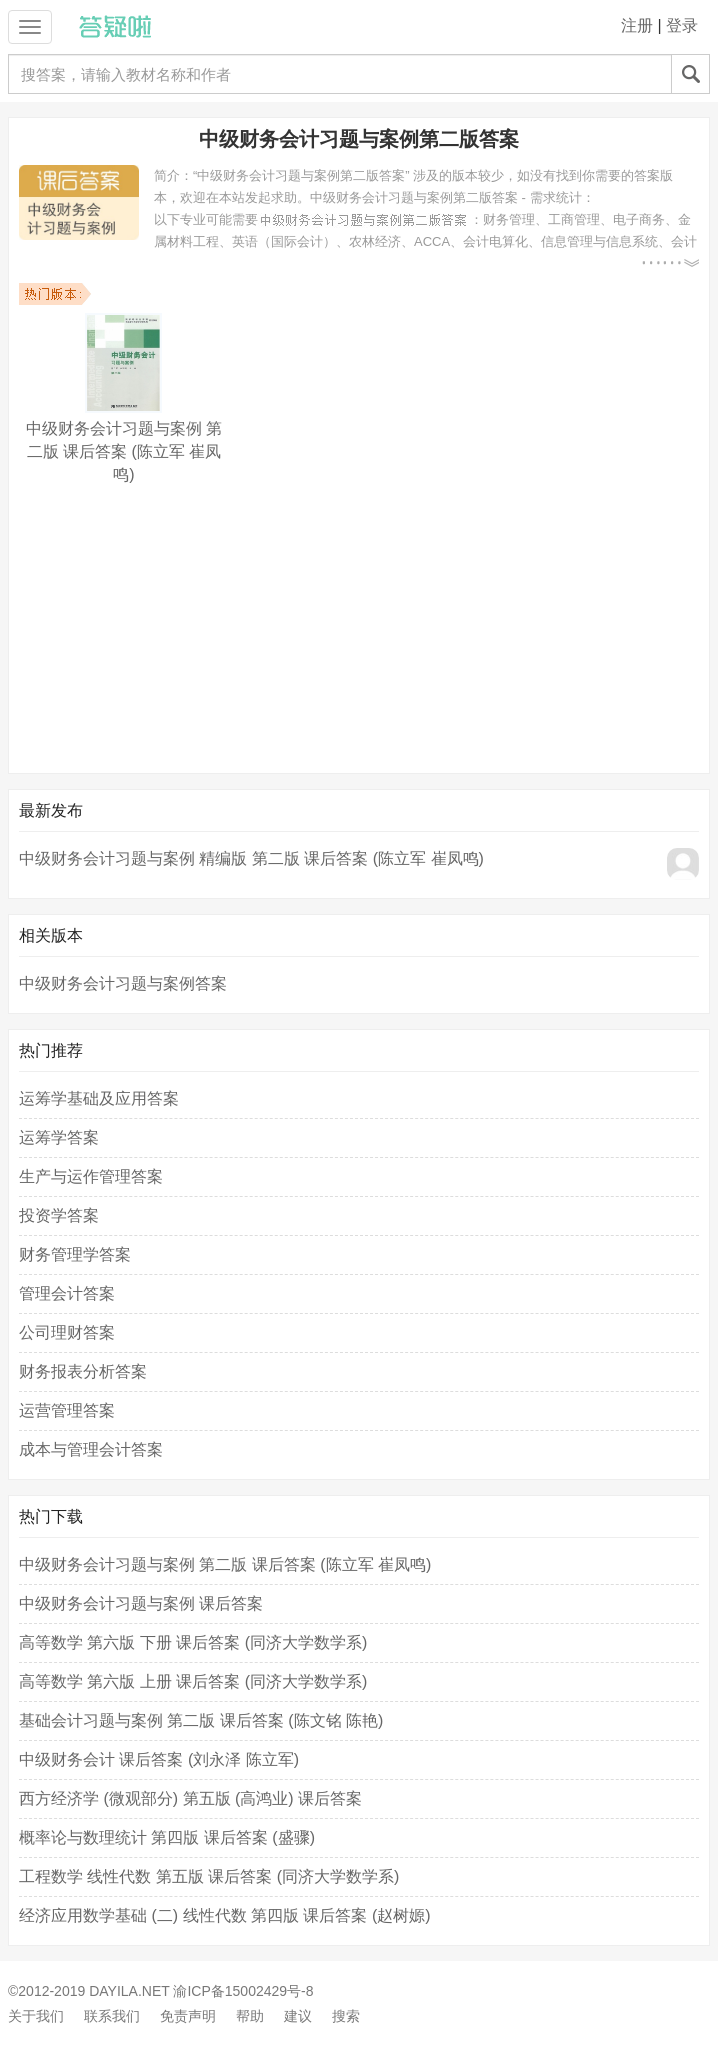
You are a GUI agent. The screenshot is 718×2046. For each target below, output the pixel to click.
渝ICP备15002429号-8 (243, 1991)
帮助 (250, 2016)
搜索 (346, 2016)
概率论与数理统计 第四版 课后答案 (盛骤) (167, 1837)
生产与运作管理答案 (91, 1176)
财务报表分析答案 (83, 1371)
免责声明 (188, 2016)
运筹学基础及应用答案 (99, 1098)
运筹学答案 (59, 1137)
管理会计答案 (67, 1293)
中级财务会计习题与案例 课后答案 (141, 1603)
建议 (298, 2016)
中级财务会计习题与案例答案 (123, 983)
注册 (637, 25)
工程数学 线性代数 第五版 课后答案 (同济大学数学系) (209, 1876)
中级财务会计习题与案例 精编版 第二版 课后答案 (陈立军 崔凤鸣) (251, 858)
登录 (682, 25)
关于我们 (36, 2016)
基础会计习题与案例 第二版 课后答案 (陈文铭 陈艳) (201, 1720)
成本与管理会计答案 (91, 1449)
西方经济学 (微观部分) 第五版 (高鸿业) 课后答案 (190, 1798)
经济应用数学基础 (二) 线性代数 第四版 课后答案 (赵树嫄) (225, 1915)
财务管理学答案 (75, 1254)
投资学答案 (59, 1215)
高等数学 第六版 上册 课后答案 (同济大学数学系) (193, 1681)
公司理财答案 (67, 1332)
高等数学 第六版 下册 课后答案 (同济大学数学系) (193, 1642)
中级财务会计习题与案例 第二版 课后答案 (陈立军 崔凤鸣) (225, 1564)
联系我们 (112, 2016)
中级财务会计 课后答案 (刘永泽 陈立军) (159, 1759)
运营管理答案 (67, 1410)
